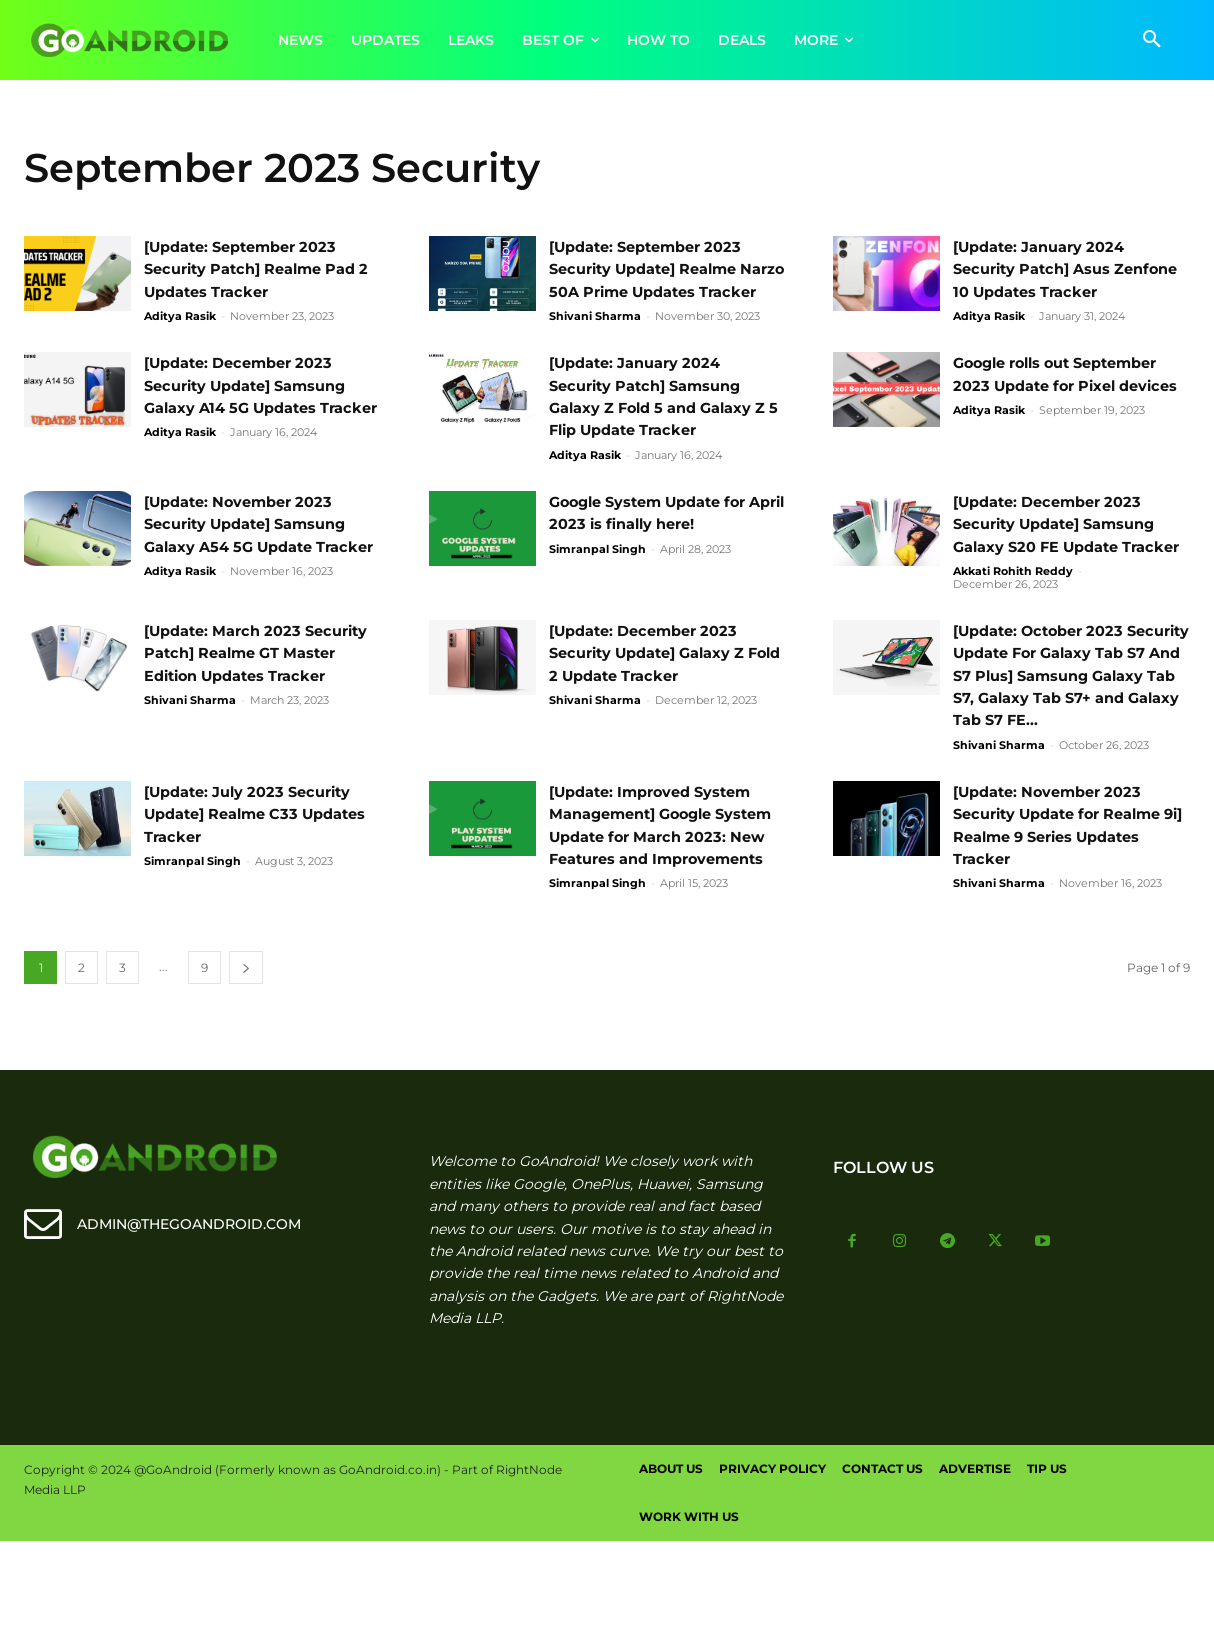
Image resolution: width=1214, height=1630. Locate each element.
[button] (1152, 40)
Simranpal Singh (597, 571)
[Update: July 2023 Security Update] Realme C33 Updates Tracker (258, 881)
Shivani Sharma (595, 339)
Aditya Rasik (180, 316)
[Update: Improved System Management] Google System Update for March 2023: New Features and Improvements (662, 903)
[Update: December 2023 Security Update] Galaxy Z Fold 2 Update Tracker (659, 698)
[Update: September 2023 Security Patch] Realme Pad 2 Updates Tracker (262, 269)
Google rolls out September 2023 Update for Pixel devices (1068, 408)
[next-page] (246, 1057)
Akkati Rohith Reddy (1013, 616)
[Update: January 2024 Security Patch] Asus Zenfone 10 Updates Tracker (1070, 269)
